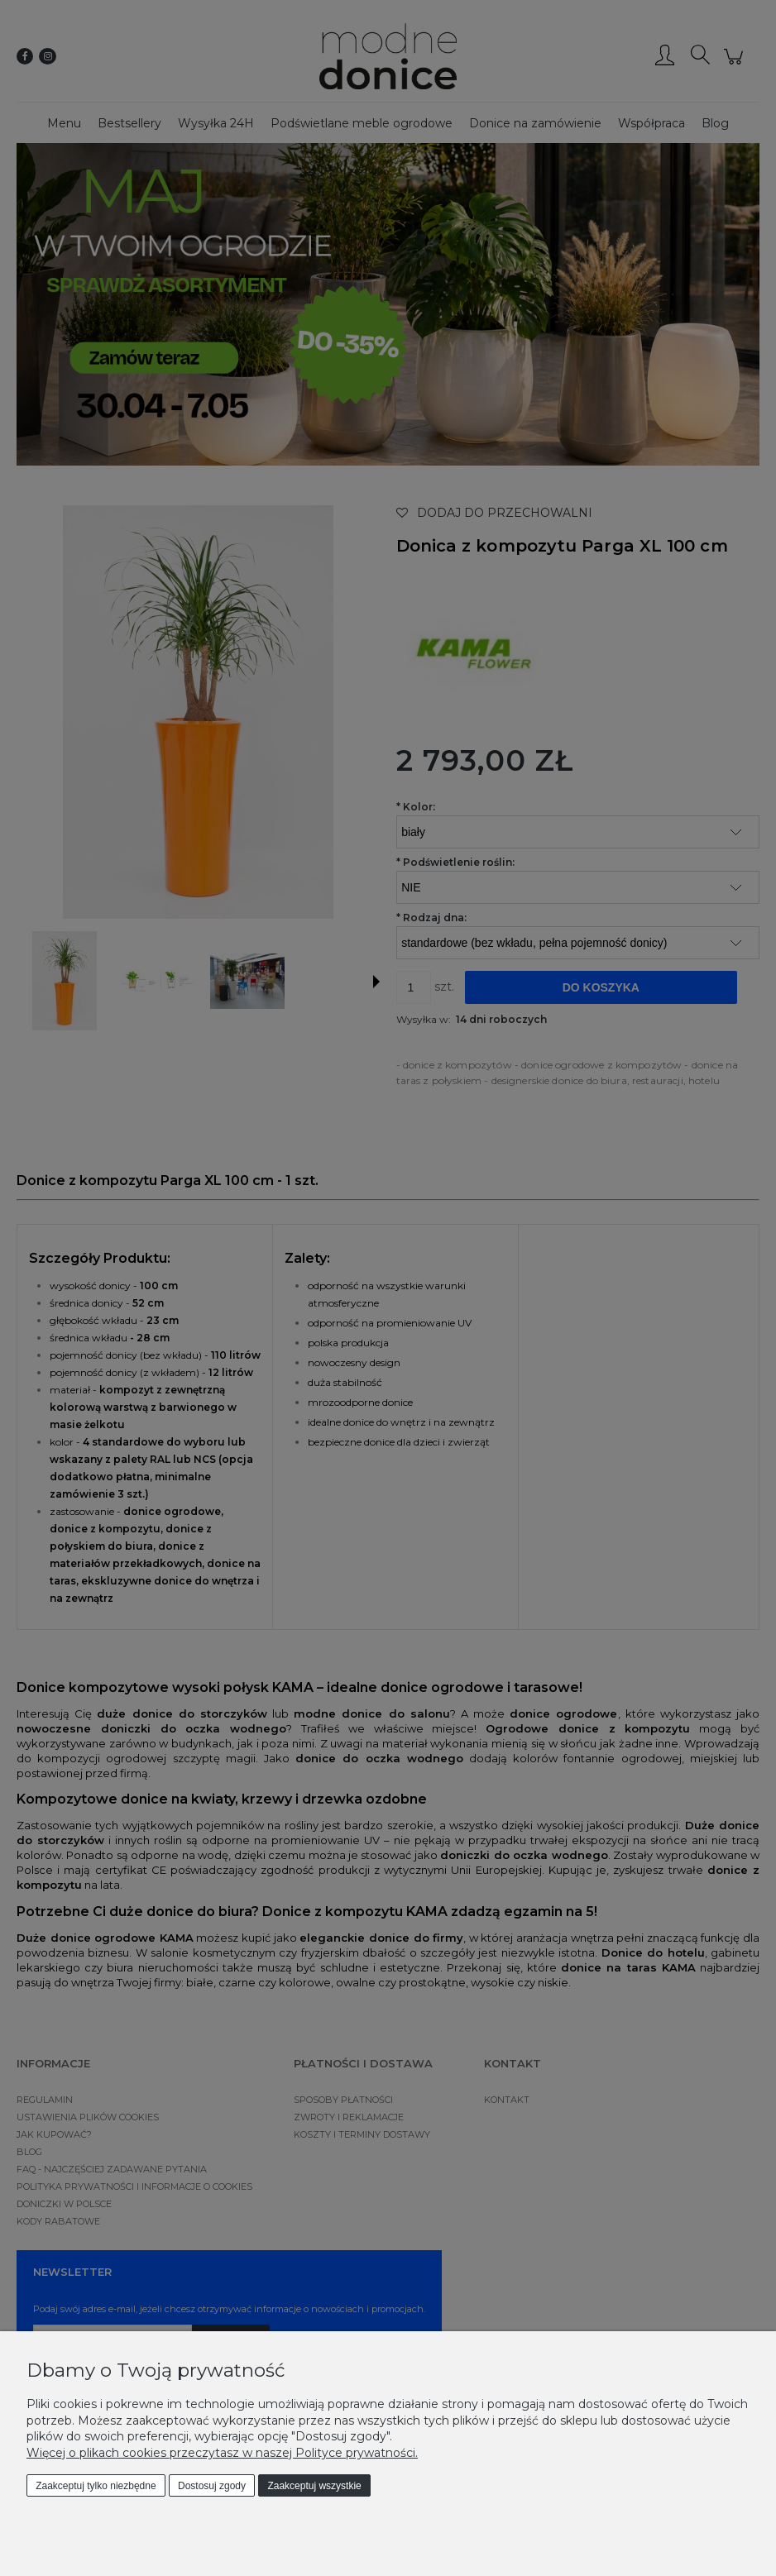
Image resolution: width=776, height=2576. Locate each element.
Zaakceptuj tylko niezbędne (96, 2486)
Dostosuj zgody (212, 2486)
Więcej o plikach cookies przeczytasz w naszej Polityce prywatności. (222, 2452)
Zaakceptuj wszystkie (314, 2486)
